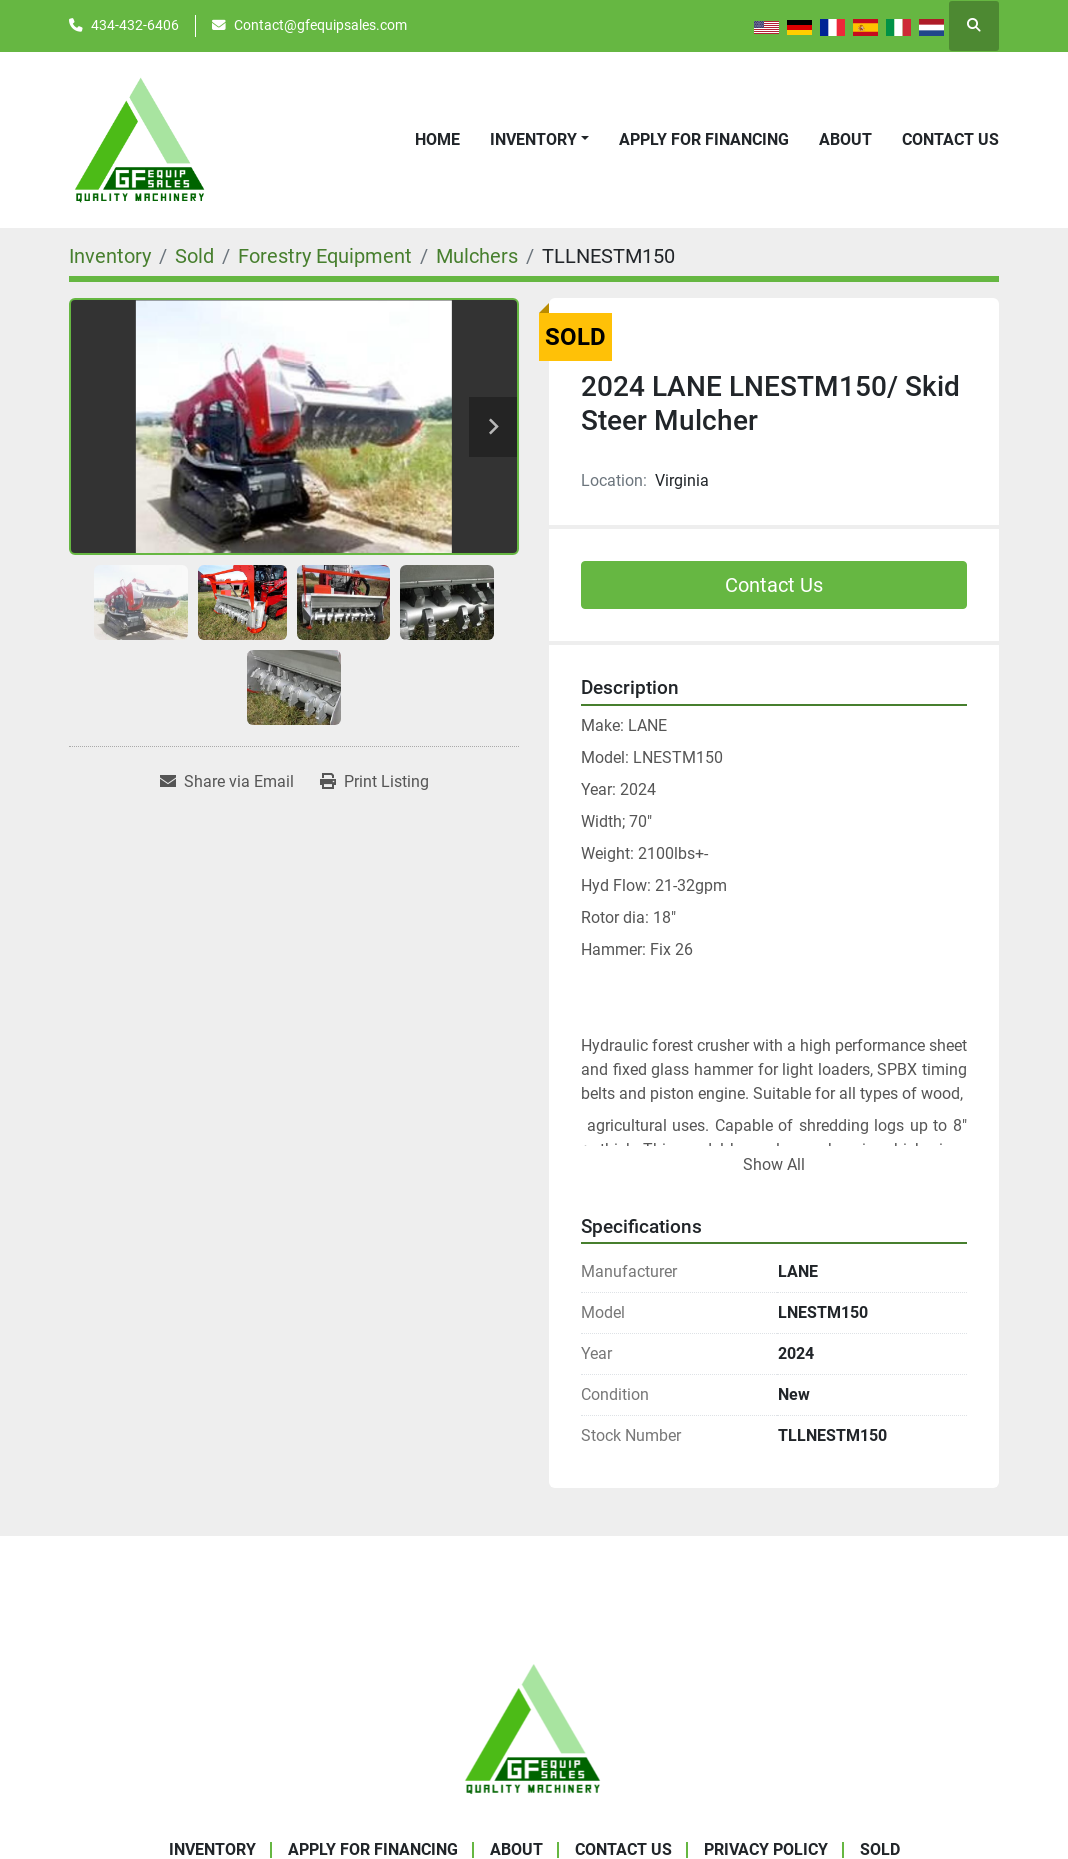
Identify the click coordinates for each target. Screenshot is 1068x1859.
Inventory (533, 139)
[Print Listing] (374, 782)
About (845, 139)
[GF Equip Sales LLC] (534, 1727)
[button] (539, 140)
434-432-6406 (135, 25)
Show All (774, 1164)
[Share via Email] (227, 782)
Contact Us (950, 139)
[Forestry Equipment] (325, 256)
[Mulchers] (477, 256)
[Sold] (194, 256)
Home (437, 139)
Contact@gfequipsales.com (320, 25)
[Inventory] (110, 256)
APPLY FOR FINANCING (704, 139)
